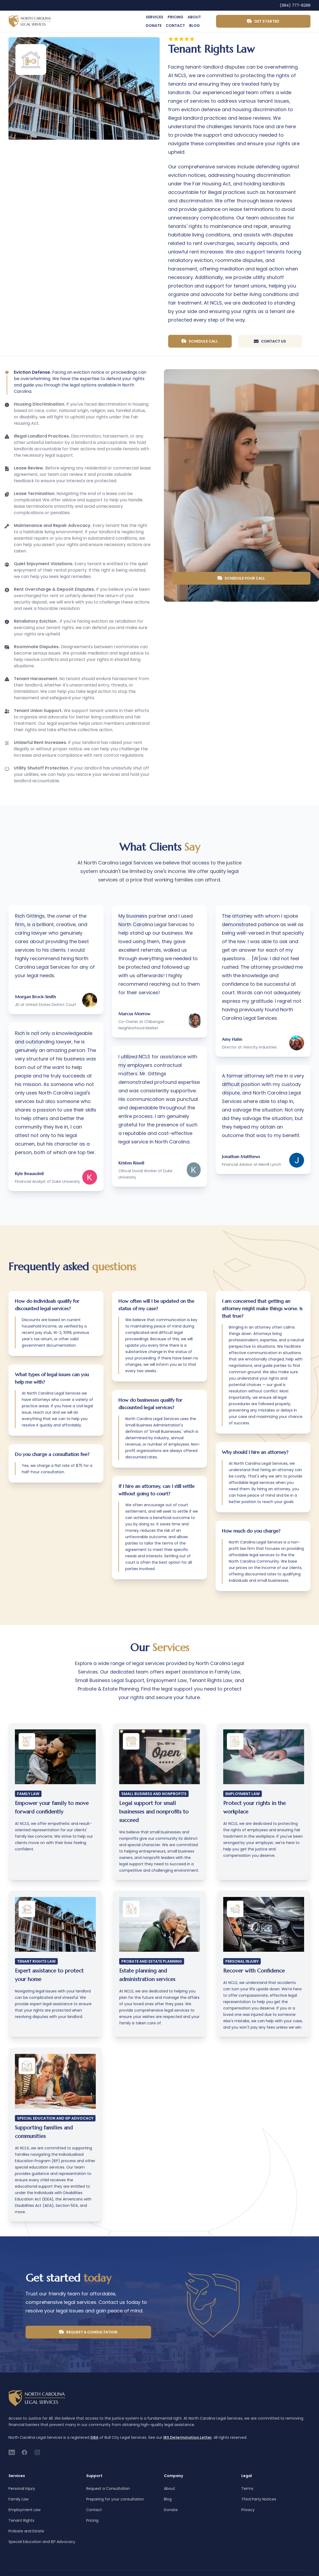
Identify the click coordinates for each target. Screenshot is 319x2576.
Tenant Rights (21, 2520)
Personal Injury (22, 2488)
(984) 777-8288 (295, 5)
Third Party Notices (258, 2499)
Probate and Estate (26, 2531)
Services (154, 17)
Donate (153, 25)
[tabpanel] (84, 88)
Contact (175, 25)
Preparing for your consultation (115, 2499)
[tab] (75, 382)
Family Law (18, 2499)
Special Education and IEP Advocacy (42, 2541)
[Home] (30, 21)
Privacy (248, 2509)
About (194, 17)
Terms (247, 2488)
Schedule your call (241, 578)
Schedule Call (199, 341)
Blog (194, 25)
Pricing (175, 17)
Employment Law (24, 2509)
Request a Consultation (88, 2332)
